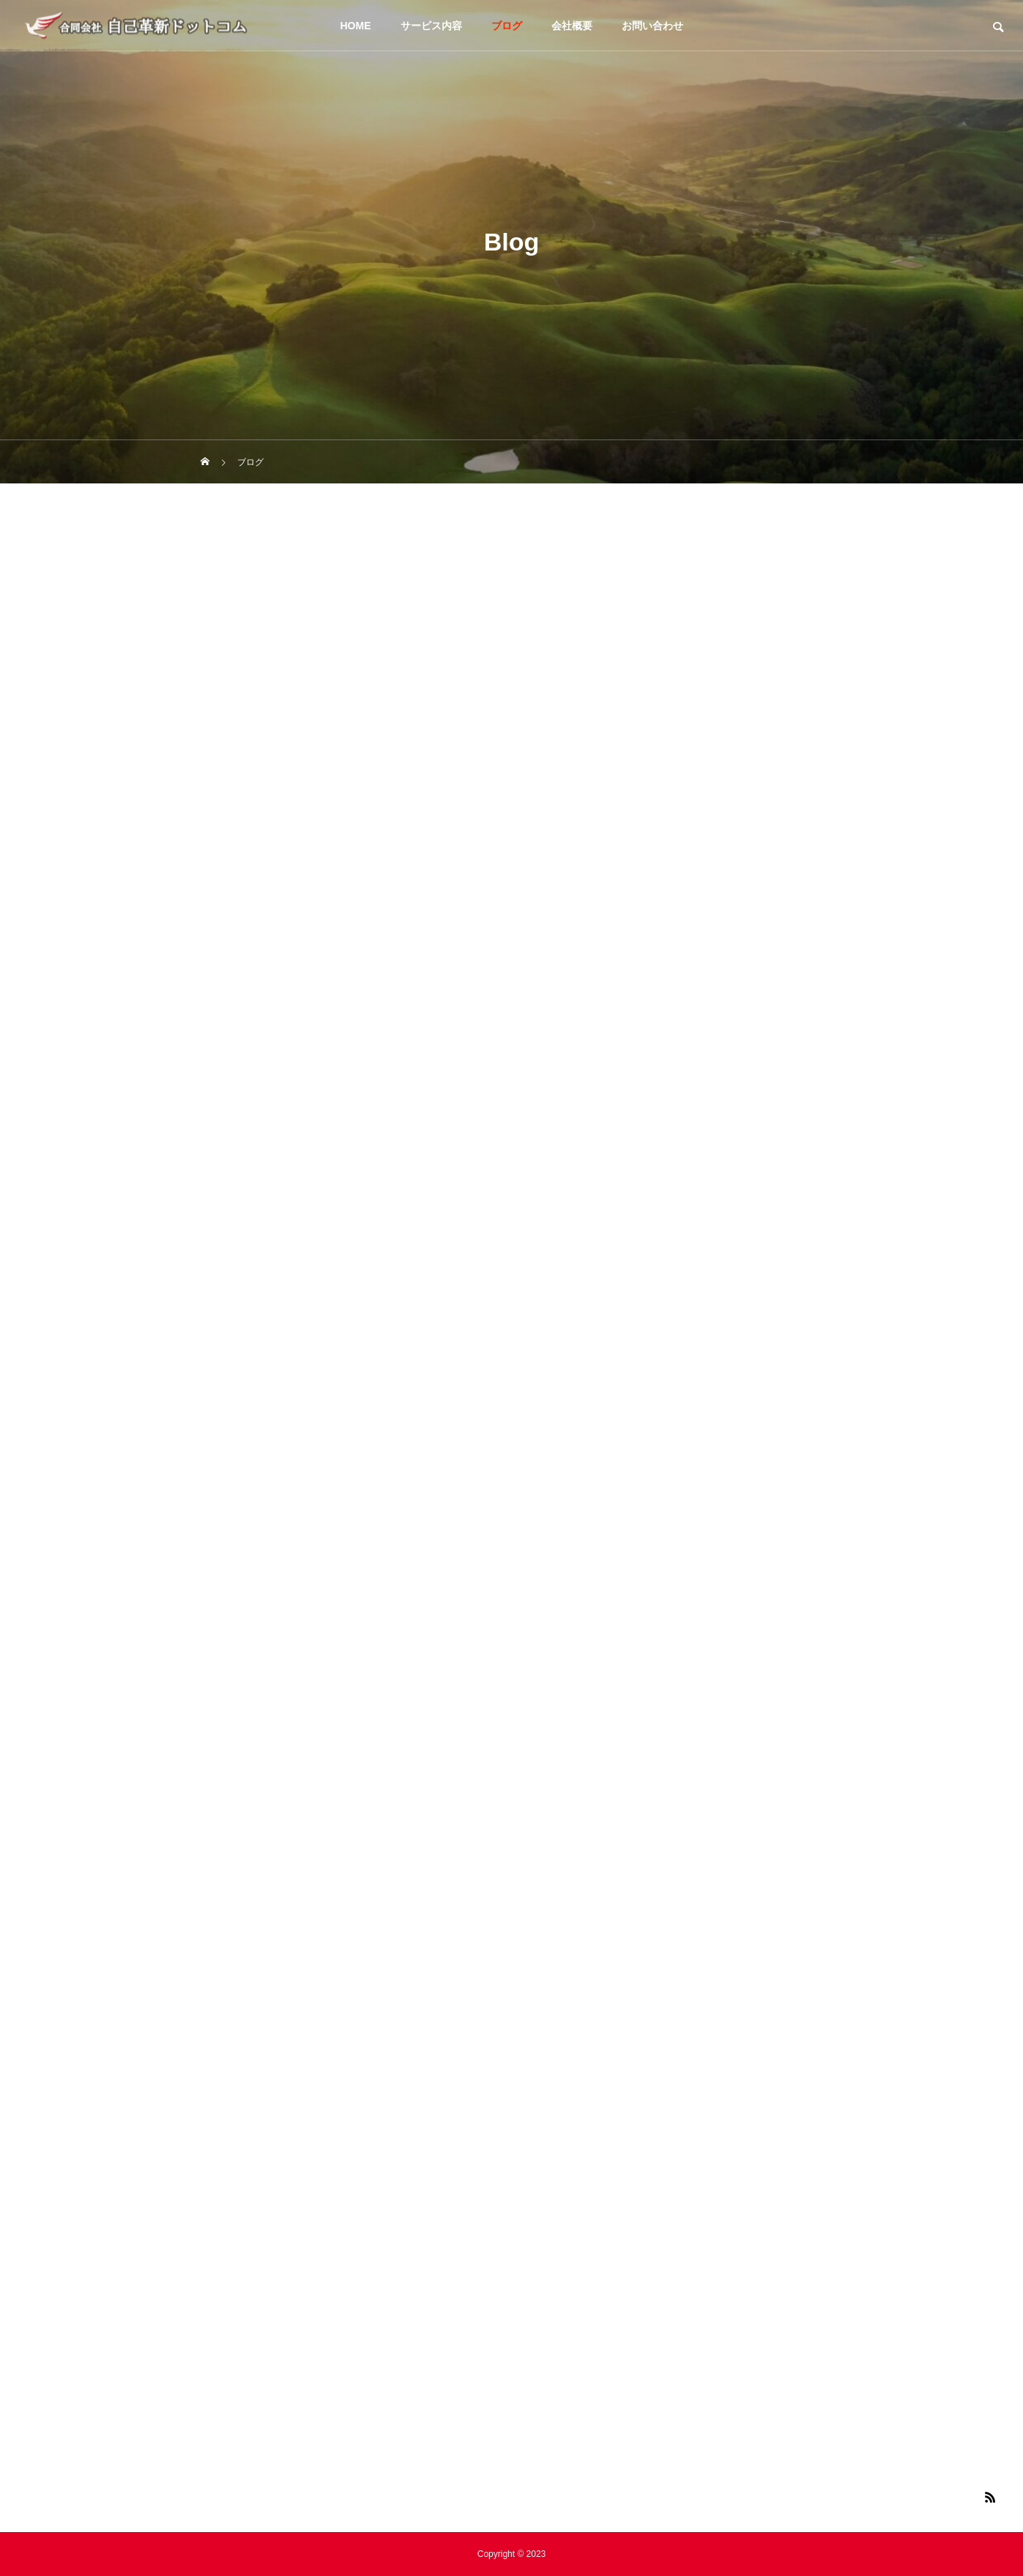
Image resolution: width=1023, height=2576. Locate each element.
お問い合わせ (652, 25)
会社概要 (571, 25)
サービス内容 (431, 25)
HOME (356, 25)
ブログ (506, 25)
